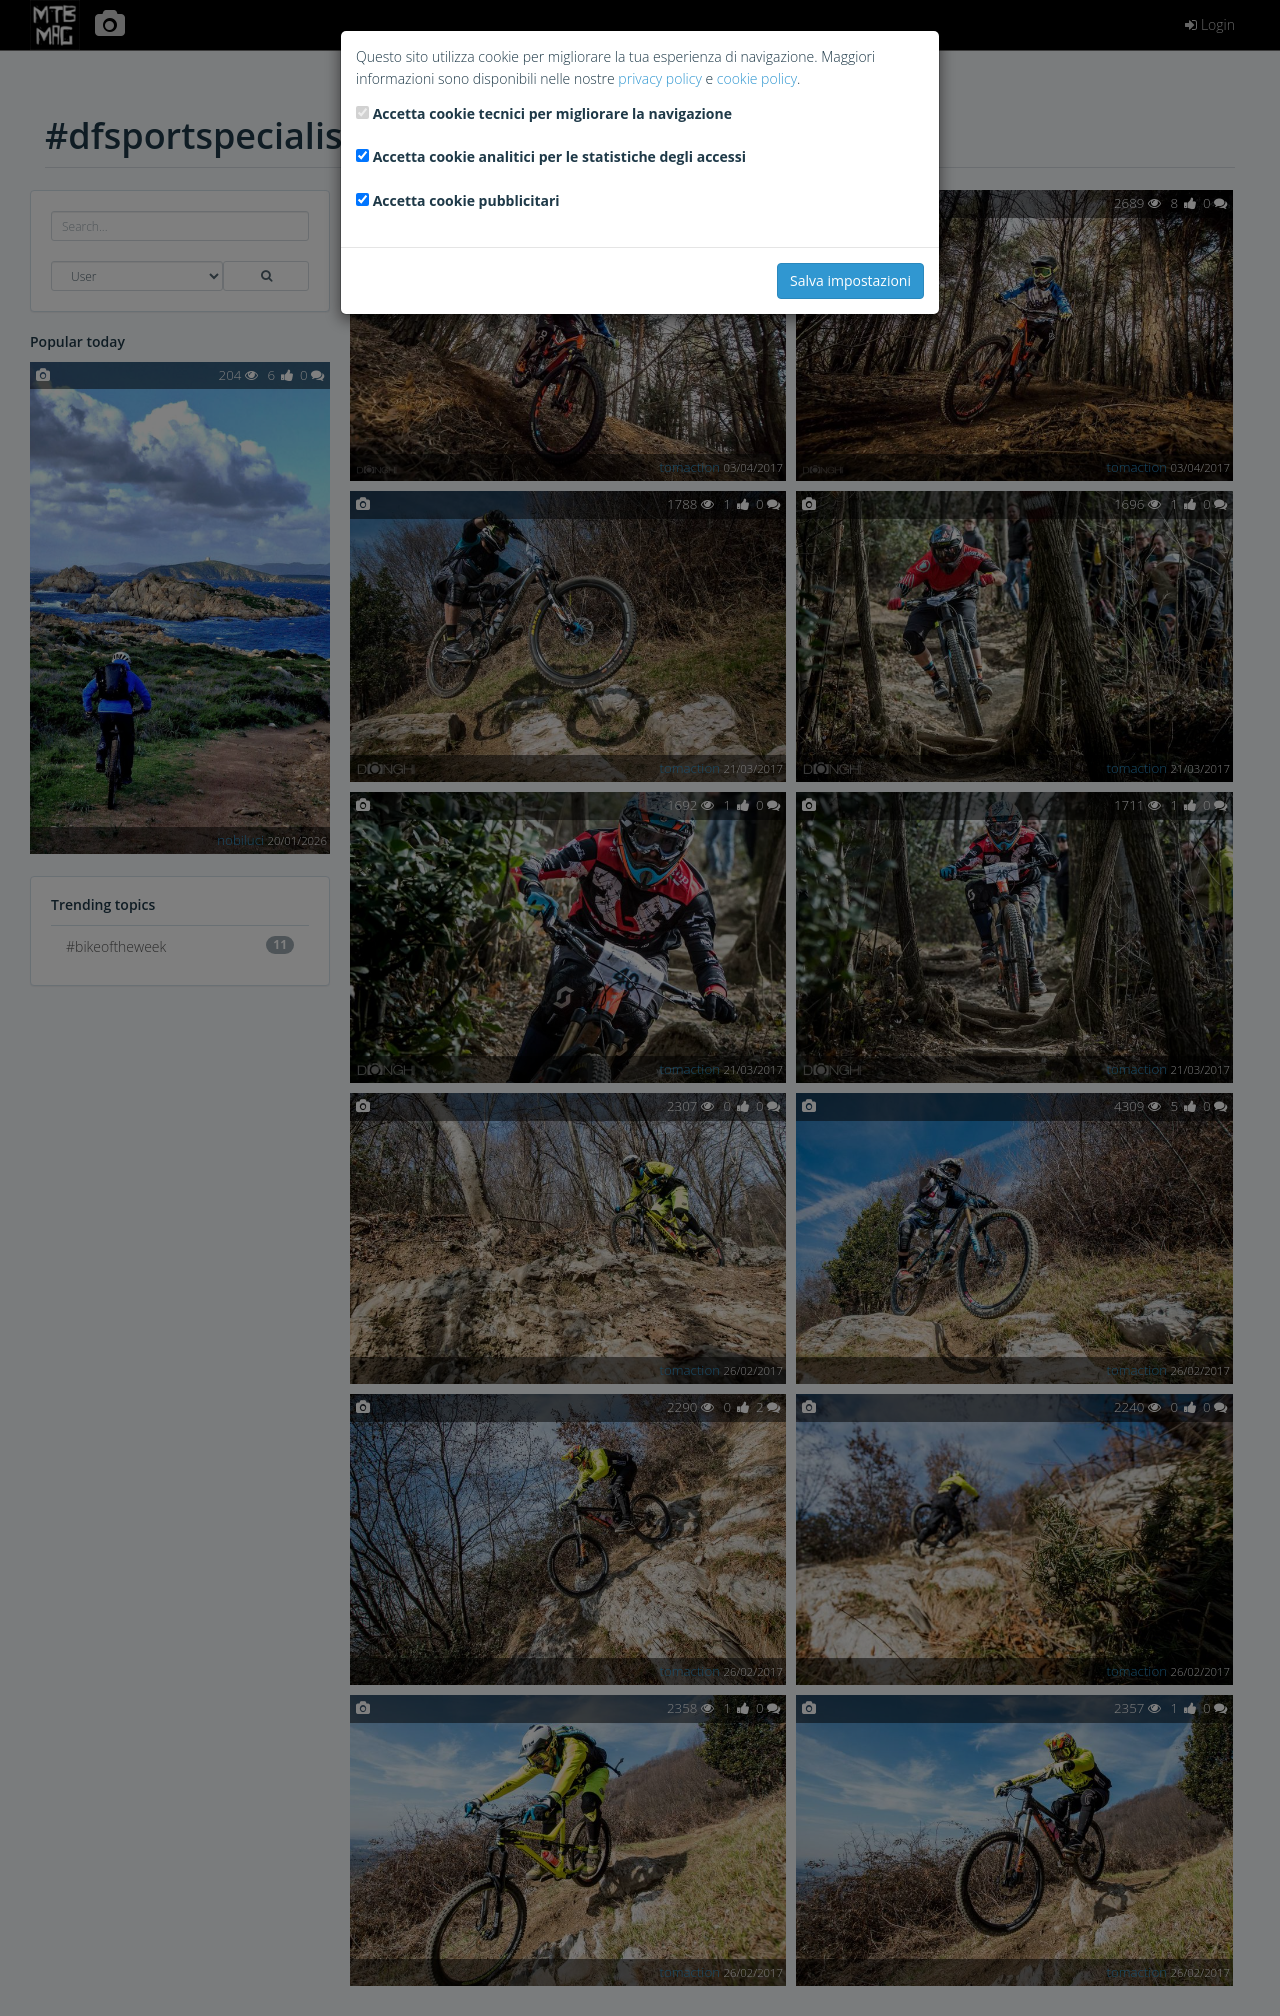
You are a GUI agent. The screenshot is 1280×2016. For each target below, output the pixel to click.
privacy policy (659, 78)
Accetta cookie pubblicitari (466, 200)
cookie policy (757, 78)
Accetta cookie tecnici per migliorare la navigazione (552, 113)
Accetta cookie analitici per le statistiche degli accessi (559, 156)
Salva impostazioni (850, 280)
